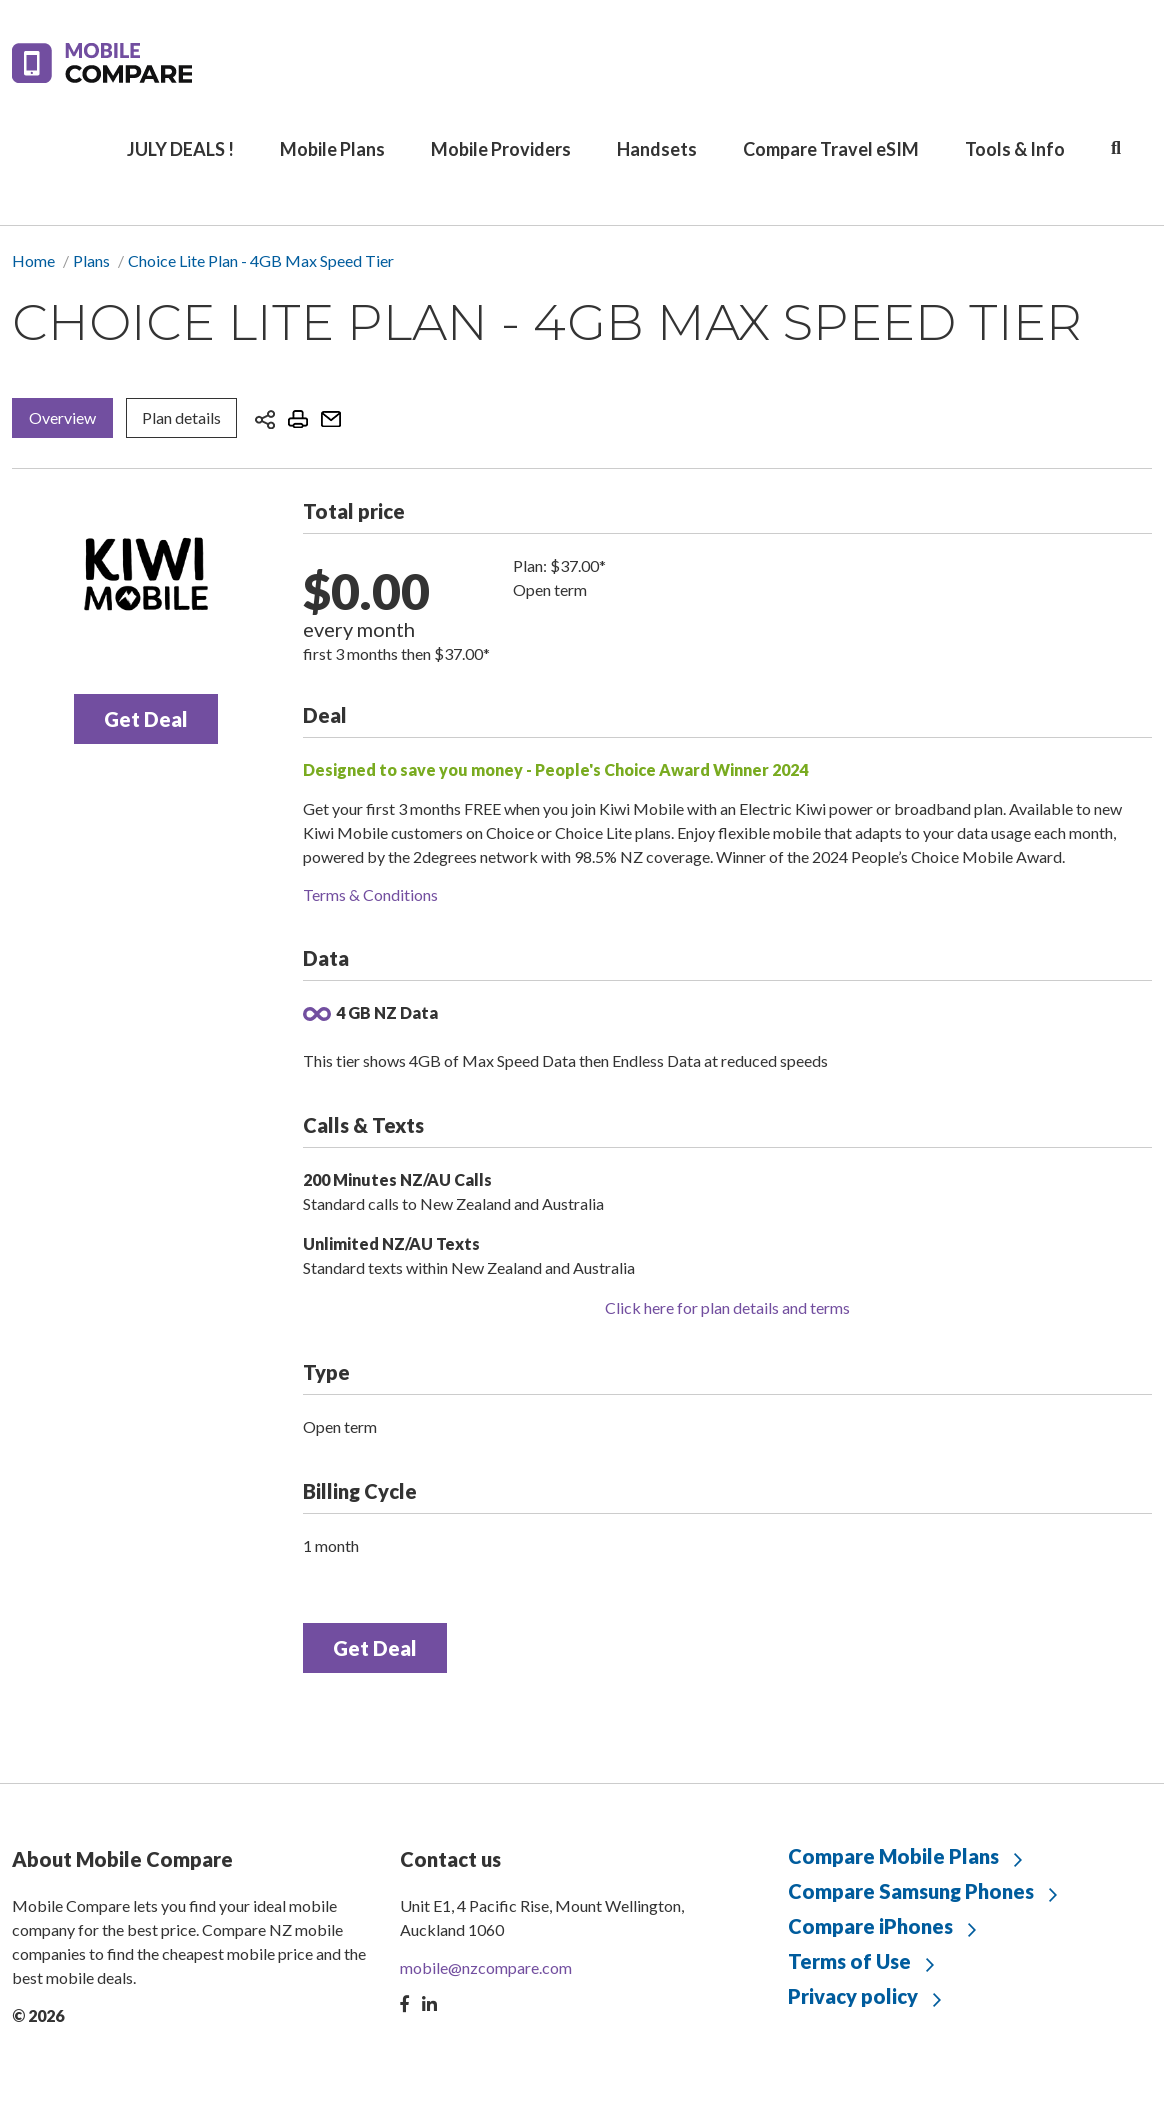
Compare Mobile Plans (893, 1856)
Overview (62, 417)
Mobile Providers (501, 149)
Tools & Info (1015, 149)
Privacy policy (853, 1996)
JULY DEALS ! (180, 149)
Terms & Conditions (370, 894)
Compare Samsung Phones (911, 1891)
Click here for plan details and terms (727, 1307)
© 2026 (38, 2015)
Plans (91, 260)
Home (33, 260)
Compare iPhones (870, 1926)
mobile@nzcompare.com (486, 1967)
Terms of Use (849, 1961)
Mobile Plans (332, 149)
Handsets (657, 149)
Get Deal (146, 719)
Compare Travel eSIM (831, 149)
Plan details (181, 417)
